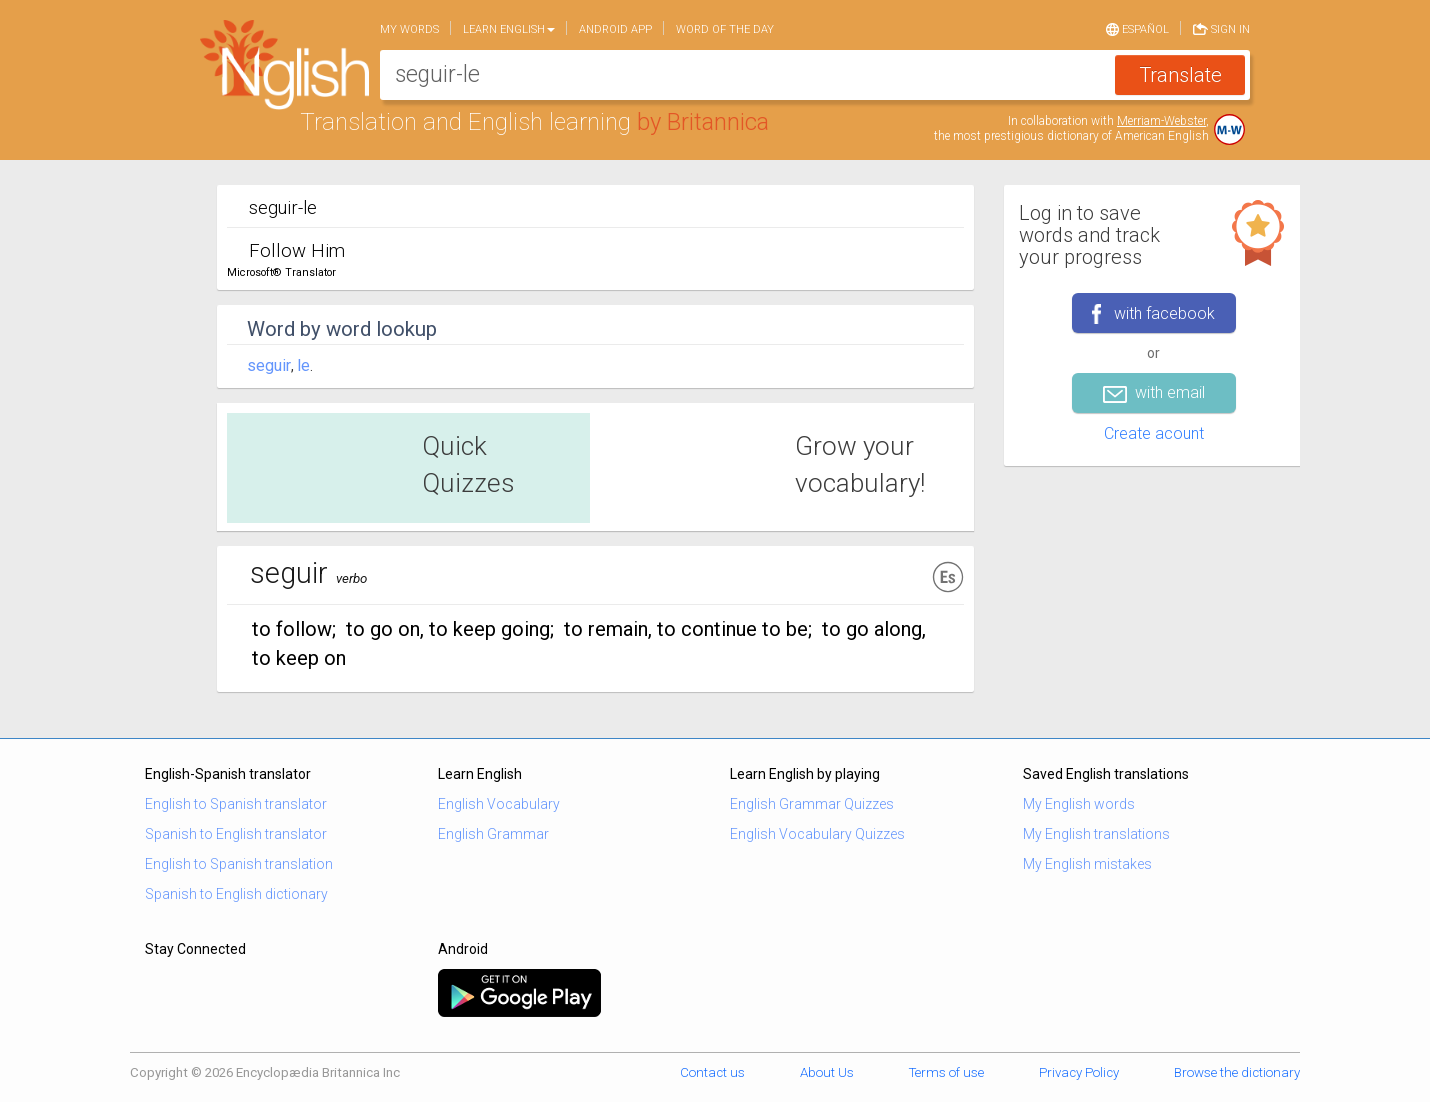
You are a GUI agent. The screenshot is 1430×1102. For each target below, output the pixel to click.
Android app (615, 29)
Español (1137, 28)
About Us (827, 1072)
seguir (269, 365)
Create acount (1154, 433)
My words (409, 29)
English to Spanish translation (239, 864)
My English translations (1096, 834)
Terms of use (946, 1072)
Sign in (1221, 28)
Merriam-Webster (1161, 121)
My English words (1079, 804)
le (303, 365)
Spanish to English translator (236, 834)
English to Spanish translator (236, 804)
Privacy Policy (1079, 1072)
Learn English (509, 29)
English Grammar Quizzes (812, 804)
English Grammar (493, 834)
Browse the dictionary (1237, 1072)
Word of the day (725, 29)
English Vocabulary (499, 804)
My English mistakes (1087, 864)
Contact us (712, 1072)
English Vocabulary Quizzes (817, 834)
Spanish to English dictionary (236, 894)
